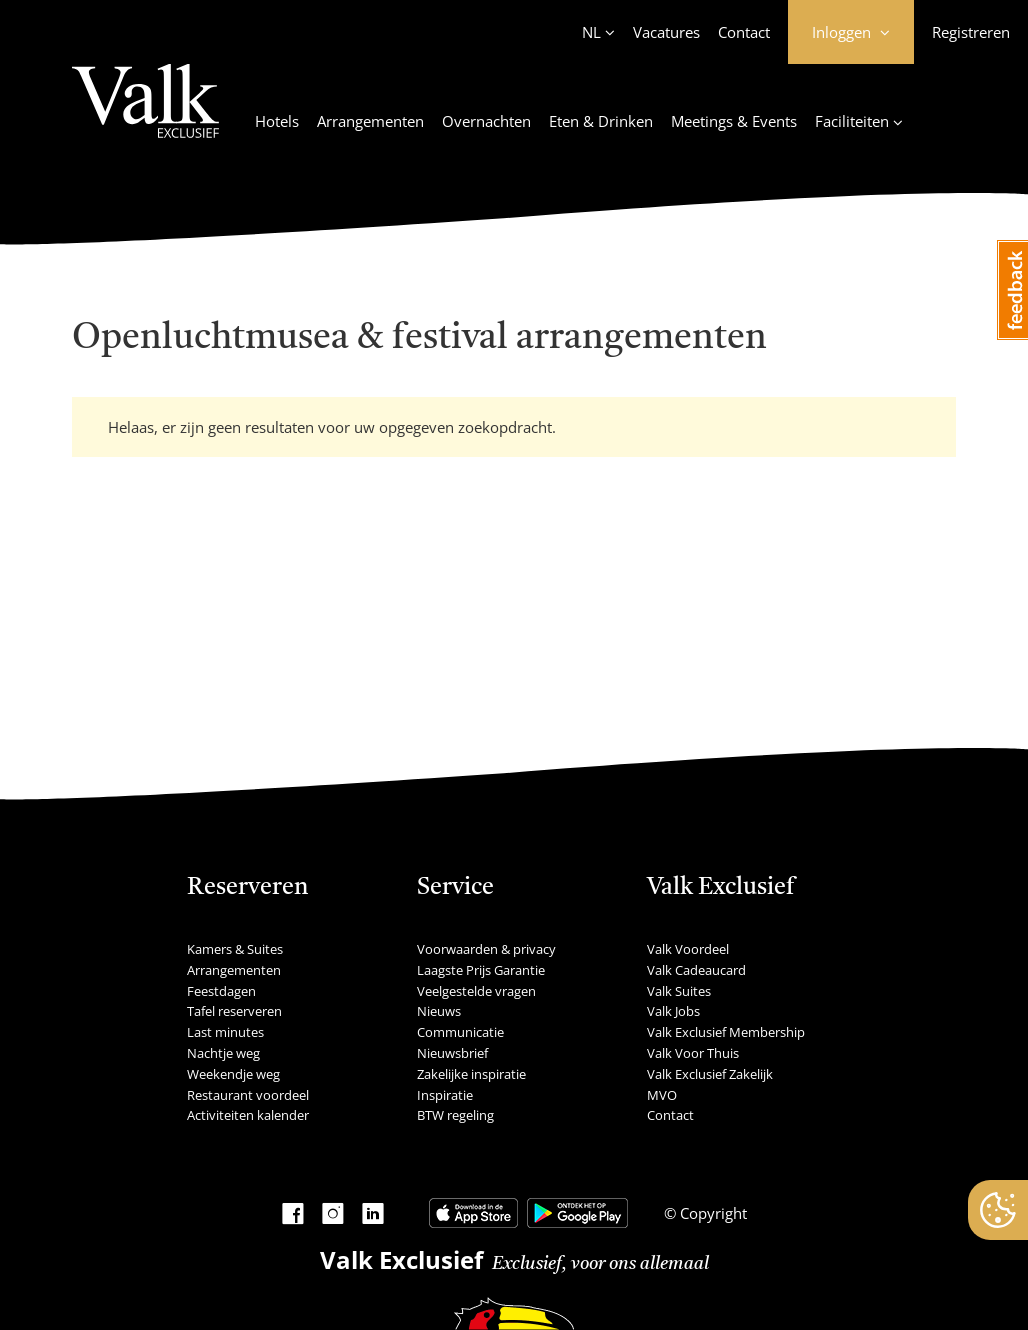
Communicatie (460, 1032)
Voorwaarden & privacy (486, 949)
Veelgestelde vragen (476, 991)
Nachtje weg (223, 1053)
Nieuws (439, 1011)
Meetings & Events (734, 121)
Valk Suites (679, 991)
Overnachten (486, 121)
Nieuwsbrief (452, 1053)
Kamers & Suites (235, 949)
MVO (662, 1095)
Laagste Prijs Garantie (481, 970)
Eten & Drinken (601, 121)
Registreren (971, 32)
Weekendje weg (233, 1074)
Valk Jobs (673, 1011)
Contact (744, 32)
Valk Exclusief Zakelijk (710, 1074)
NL (591, 32)
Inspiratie (445, 1095)
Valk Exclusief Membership (726, 1032)
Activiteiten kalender (248, 1115)
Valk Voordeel (688, 949)
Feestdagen (221, 991)
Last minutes (225, 1032)
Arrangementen (370, 121)
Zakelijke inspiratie (471, 1074)
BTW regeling (455, 1115)
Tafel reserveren (234, 1011)
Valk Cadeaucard (696, 970)
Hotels (277, 121)
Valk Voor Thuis (693, 1053)
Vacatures (666, 32)
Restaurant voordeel (248, 1095)
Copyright (711, 1213)
